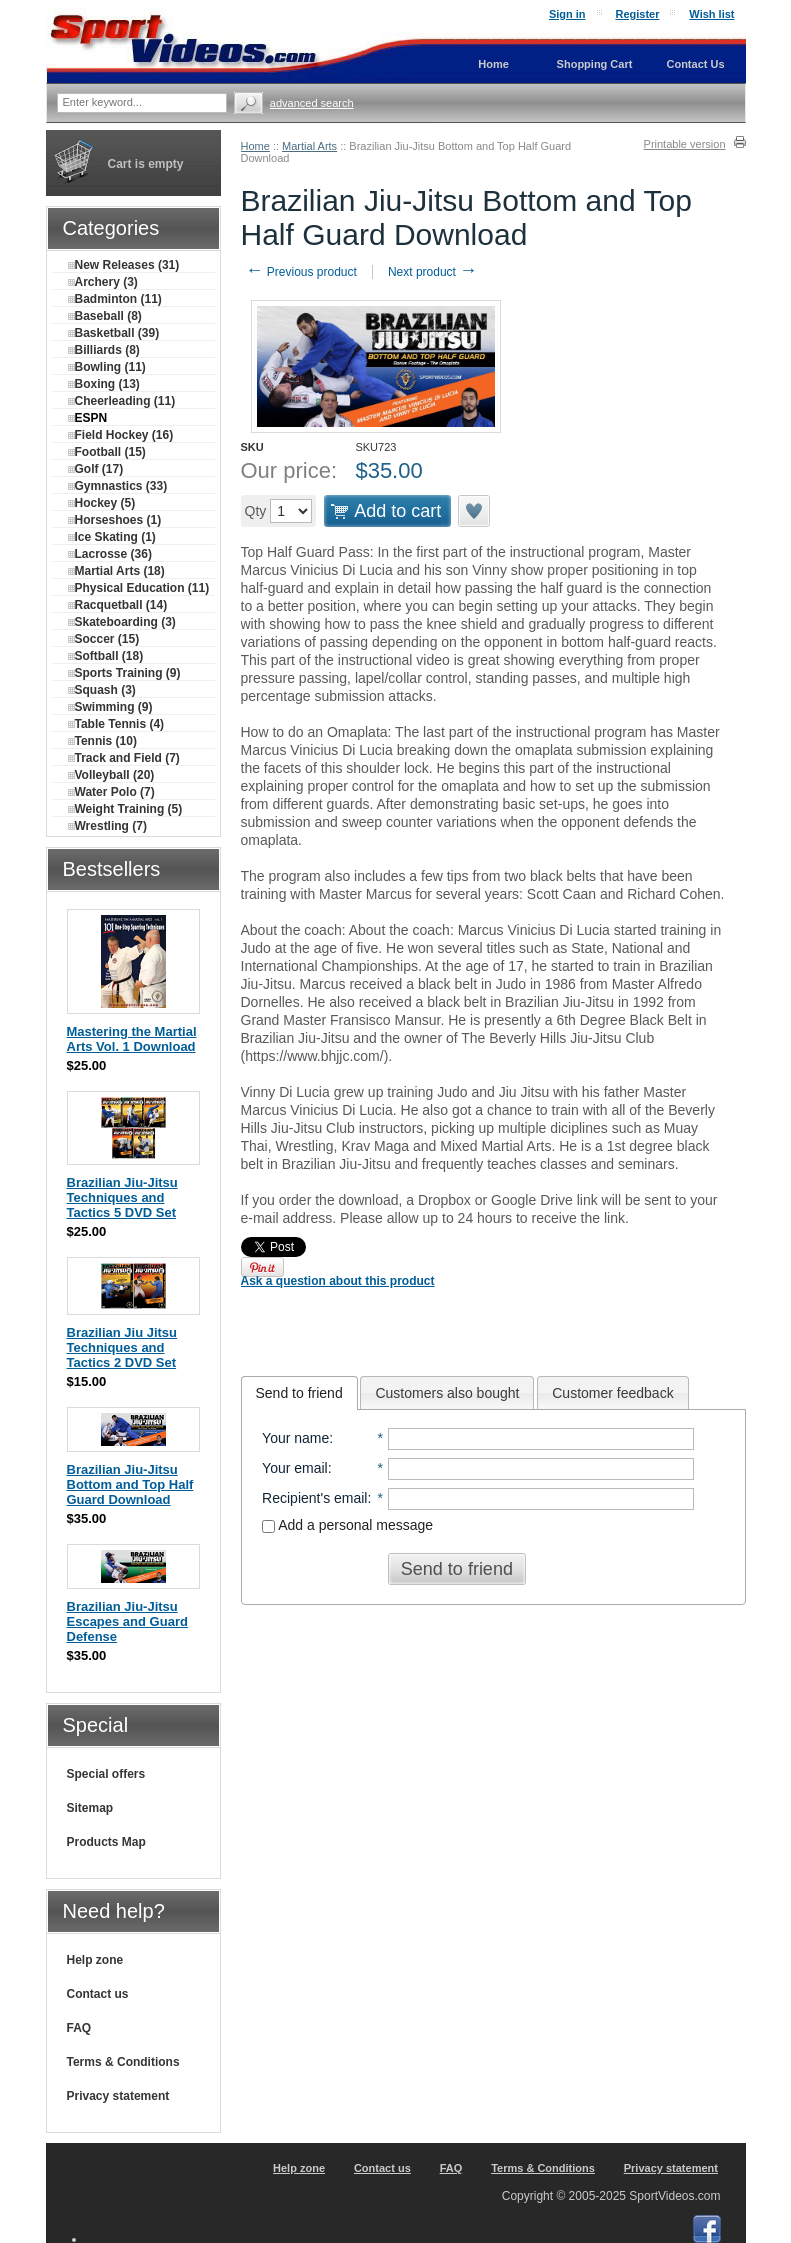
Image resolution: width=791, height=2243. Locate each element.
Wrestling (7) (107, 826)
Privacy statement (118, 2096)
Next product (432, 272)
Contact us (98, 1994)
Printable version (685, 144)
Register (637, 14)
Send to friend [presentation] (299, 1393)
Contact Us (695, 64)
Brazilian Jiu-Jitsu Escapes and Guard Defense (127, 1621)
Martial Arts (309, 146)
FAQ (79, 2028)
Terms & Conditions (123, 2062)
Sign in (567, 14)
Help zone (95, 1960)
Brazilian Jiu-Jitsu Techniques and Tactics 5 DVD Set (122, 1197)
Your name (295, 1438)
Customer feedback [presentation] (612, 1393)
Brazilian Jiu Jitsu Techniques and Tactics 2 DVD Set (122, 1347)
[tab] (299, 1393)
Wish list (711, 14)
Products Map (106, 1842)
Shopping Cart (595, 64)
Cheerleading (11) (122, 401)
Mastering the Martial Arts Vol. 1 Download (132, 1039)
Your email (295, 1468)
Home (255, 146)
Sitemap (90, 1808)
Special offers (106, 1774)
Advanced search (312, 103)
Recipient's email (314, 1498)
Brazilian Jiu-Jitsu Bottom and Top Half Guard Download (130, 1484)
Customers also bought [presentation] (447, 1393)
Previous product (301, 272)
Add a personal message (347, 1525)
